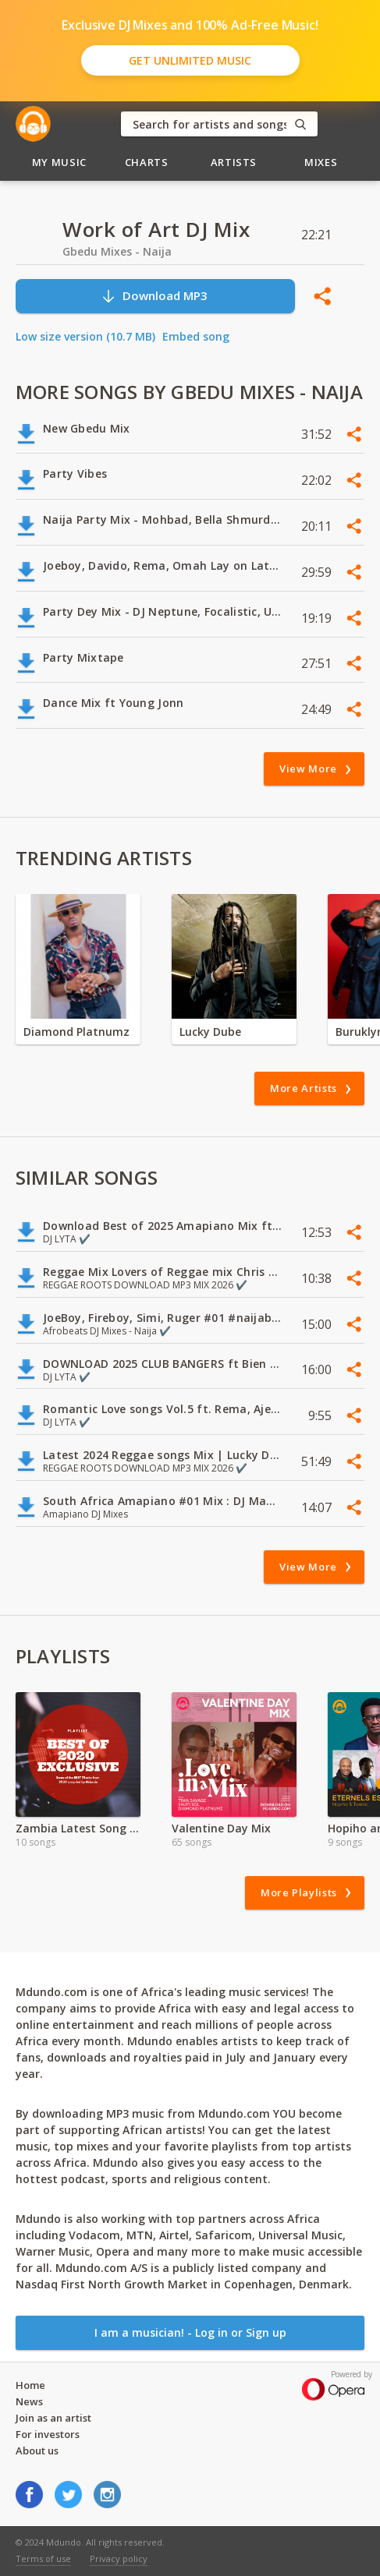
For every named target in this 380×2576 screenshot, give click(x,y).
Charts (147, 162)
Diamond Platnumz (76, 1031)
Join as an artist (53, 2418)
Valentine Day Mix (221, 1828)
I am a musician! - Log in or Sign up (190, 2332)
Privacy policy (118, 2558)
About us (37, 2450)
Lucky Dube (210, 1031)
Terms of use (43, 2558)
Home (30, 2385)
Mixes (320, 162)
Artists (234, 162)
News (29, 2401)
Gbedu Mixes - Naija (117, 251)
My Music (59, 162)
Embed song (195, 336)
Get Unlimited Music (190, 60)
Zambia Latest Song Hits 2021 (78, 1828)
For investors (48, 2434)
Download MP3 (154, 296)
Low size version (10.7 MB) (85, 336)
